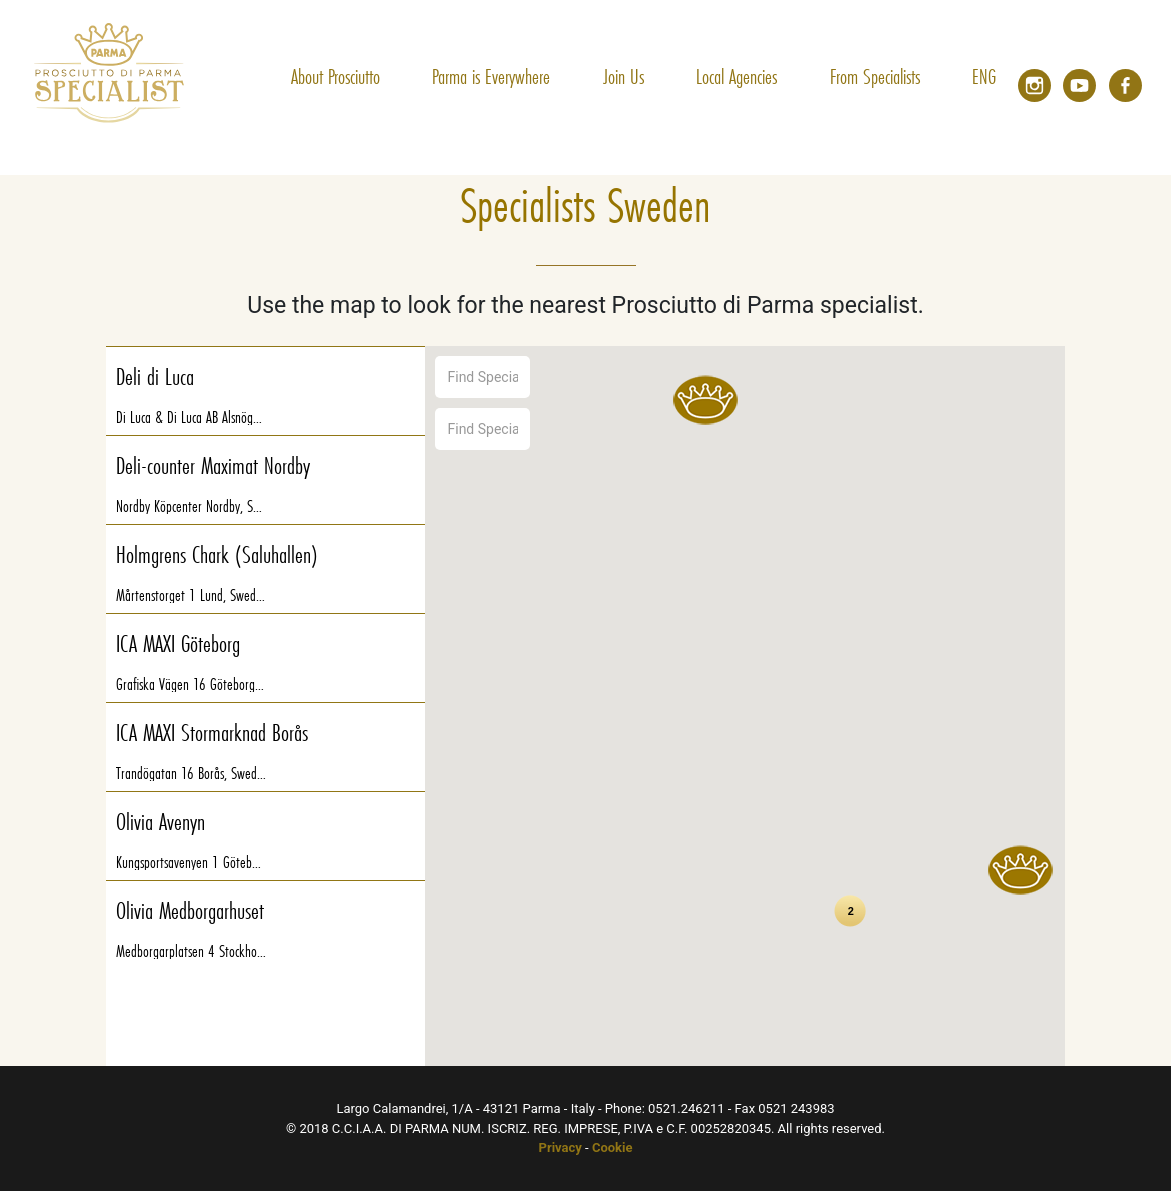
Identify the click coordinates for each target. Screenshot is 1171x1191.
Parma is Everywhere (491, 76)
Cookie (612, 1147)
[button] (1020, 869)
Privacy (560, 1147)
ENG (984, 76)
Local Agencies (736, 76)
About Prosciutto (335, 76)
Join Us (623, 76)
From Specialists (875, 76)
